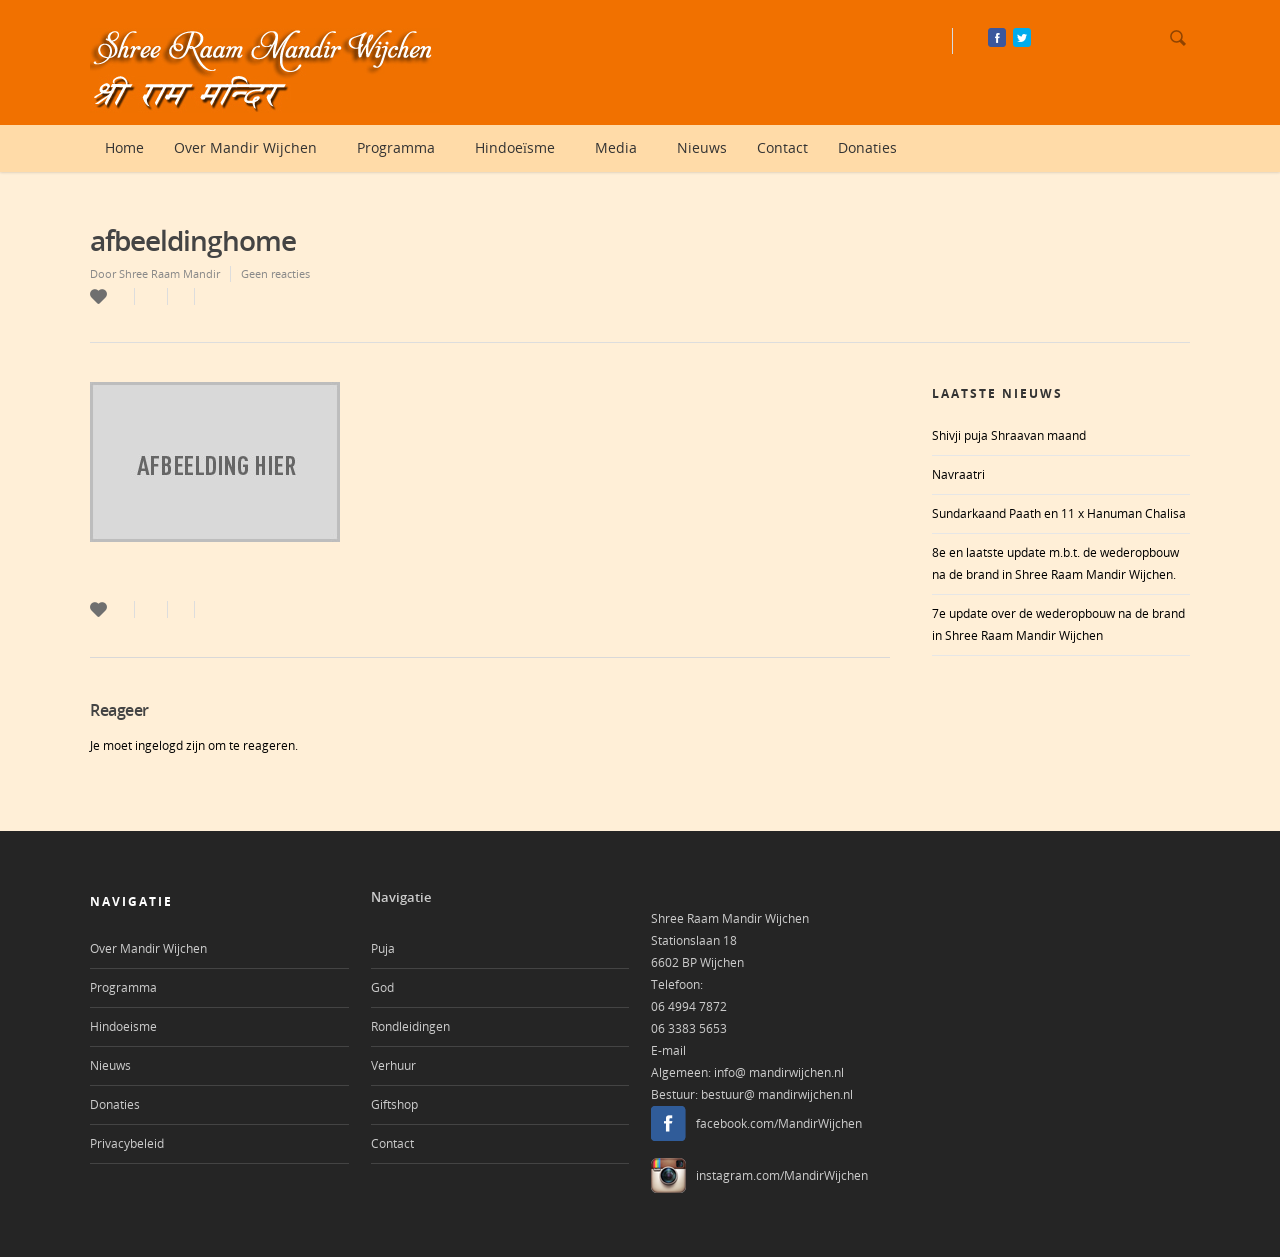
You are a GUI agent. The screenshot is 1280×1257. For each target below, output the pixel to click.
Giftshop (394, 1104)
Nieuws (702, 147)
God (382, 987)
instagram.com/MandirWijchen (782, 1175)
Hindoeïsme (523, 148)
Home (124, 147)
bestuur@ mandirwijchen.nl (777, 1094)
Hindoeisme (123, 1026)
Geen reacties (275, 273)
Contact (782, 147)
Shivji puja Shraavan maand (1009, 435)
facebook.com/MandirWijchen (779, 1123)
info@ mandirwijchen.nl (779, 1072)
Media (624, 148)
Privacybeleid (127, 1143)
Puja (383, 948)
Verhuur (393, 1065)
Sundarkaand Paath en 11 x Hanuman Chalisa (1059, 513)
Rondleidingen (410, 1026)
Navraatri (958, 474)
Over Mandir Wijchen (253, 148)
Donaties (867, 147)
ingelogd (159, 745)
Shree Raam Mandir (169, 273)
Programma (404, 148)
